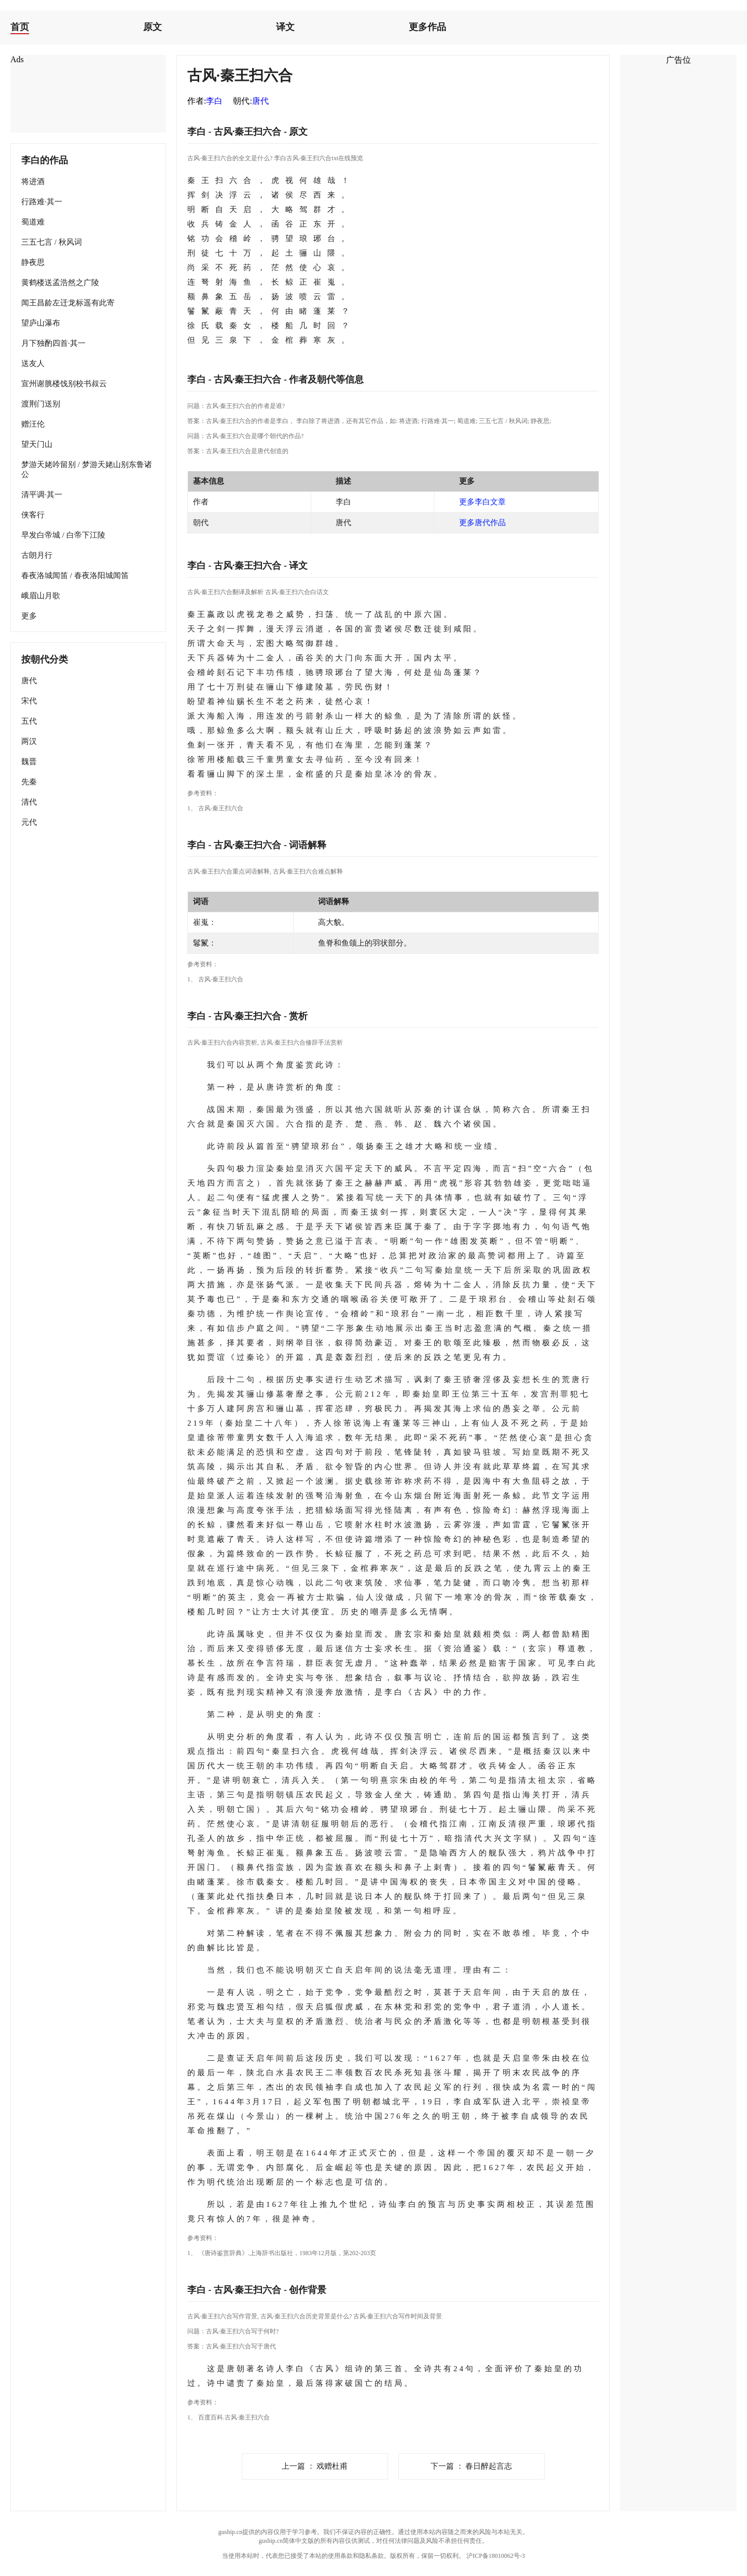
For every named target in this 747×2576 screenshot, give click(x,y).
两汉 (29, 741)
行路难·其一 (41, 202)
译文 (285, 27)
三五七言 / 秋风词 (51, 242)
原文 (152, 27)
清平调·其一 (41, 494)
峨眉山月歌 (40, 596)
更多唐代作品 (482, 522)
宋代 (29, 701)
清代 (29, 802)
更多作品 (427, 27)
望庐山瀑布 (40, 323)
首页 (19, 27)
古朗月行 (36, 555)
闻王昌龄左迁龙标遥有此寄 (68, 303)
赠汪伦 (33, 424)
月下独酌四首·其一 (53, 343)
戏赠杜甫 (315, 2466)
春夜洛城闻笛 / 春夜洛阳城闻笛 (75, 575)
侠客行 (33, 515)
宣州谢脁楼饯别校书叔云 (64, 383)
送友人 (33, 363)
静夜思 (33, 262)
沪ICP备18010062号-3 (495, 2555)
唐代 (29, 681)
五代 (29, 721)
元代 (29, 822)
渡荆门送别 (40, 404)
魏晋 (29, 761)
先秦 (29, 782)
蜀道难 (33, 222)
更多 (29, 616)
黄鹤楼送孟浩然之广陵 (60, 282)
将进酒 (33, 181)
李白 (214, 100)
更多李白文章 (482, 502)
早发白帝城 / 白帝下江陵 (63, 535)
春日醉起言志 (472, 2466)
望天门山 (36, 444)
